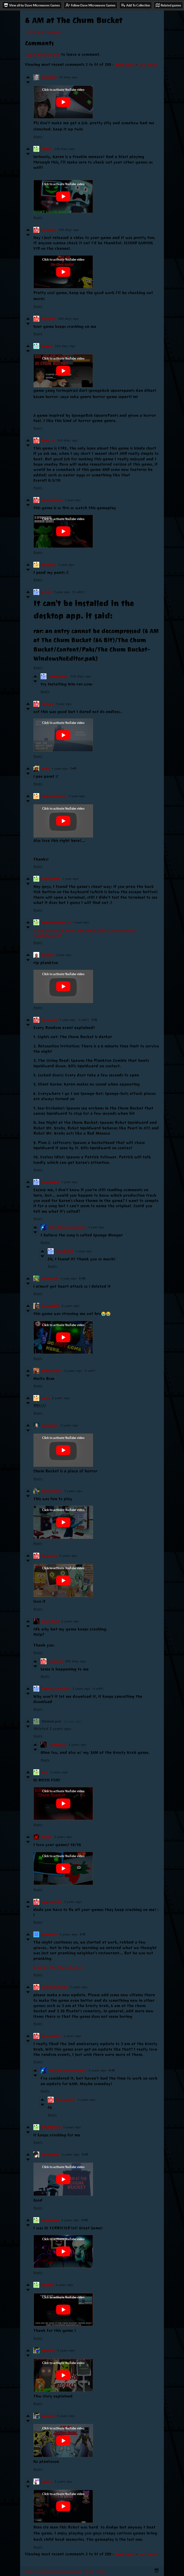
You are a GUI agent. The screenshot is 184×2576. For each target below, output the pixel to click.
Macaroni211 (51, 2036)
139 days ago (65, 149)
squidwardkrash (54, 1987)
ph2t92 (47, 2285)
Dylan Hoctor (52, 1491)
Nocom (47, 1837)
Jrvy (45, 1772)
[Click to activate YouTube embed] (63, 102)
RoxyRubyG (50, 1182)
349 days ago (67, 440)
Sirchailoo (49, 230)
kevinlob (48, 2350)
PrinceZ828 (50, 1306)
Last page (147, 64)
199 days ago (69, 230)
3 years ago (59, 1772)
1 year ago (73, 500)
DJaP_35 (48, 440)
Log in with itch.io (42, 54)
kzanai (47, 346)
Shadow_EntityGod (56, 1689)
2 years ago (70, 1306)
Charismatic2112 (54, 796)
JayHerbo (49, 319)
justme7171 (50, 1279)
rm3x (46, 1398)
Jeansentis (49, 1934)
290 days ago (68, 319)
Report (89, 2571)
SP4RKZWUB (51, 2127)
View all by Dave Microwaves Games (59, 2571)
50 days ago (68, 77)
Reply (37, 137)
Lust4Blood (50, 1621)
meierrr (47, 955)
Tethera (47, 704)
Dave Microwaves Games (67, 1227)
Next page (125, 64)
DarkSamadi (51, 879)
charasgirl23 (52, 1902)
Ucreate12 (49, 1020)
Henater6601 (58, 676)
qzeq (46, 769)
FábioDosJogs (52, 1371)
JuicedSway (50, 2220)
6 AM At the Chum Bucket (58, 1967)
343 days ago (65, 346)
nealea (47, 2481)
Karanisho (49, 1556)
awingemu (50, 1425)
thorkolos (49, 565)
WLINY (47, 592)
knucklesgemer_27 (56, 922)
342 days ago (80, 676)
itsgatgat (49, 77)
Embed (101, 2571)
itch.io (29, 2571)
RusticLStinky (52, 500)
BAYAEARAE (50, 2154)
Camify (47, 149)
